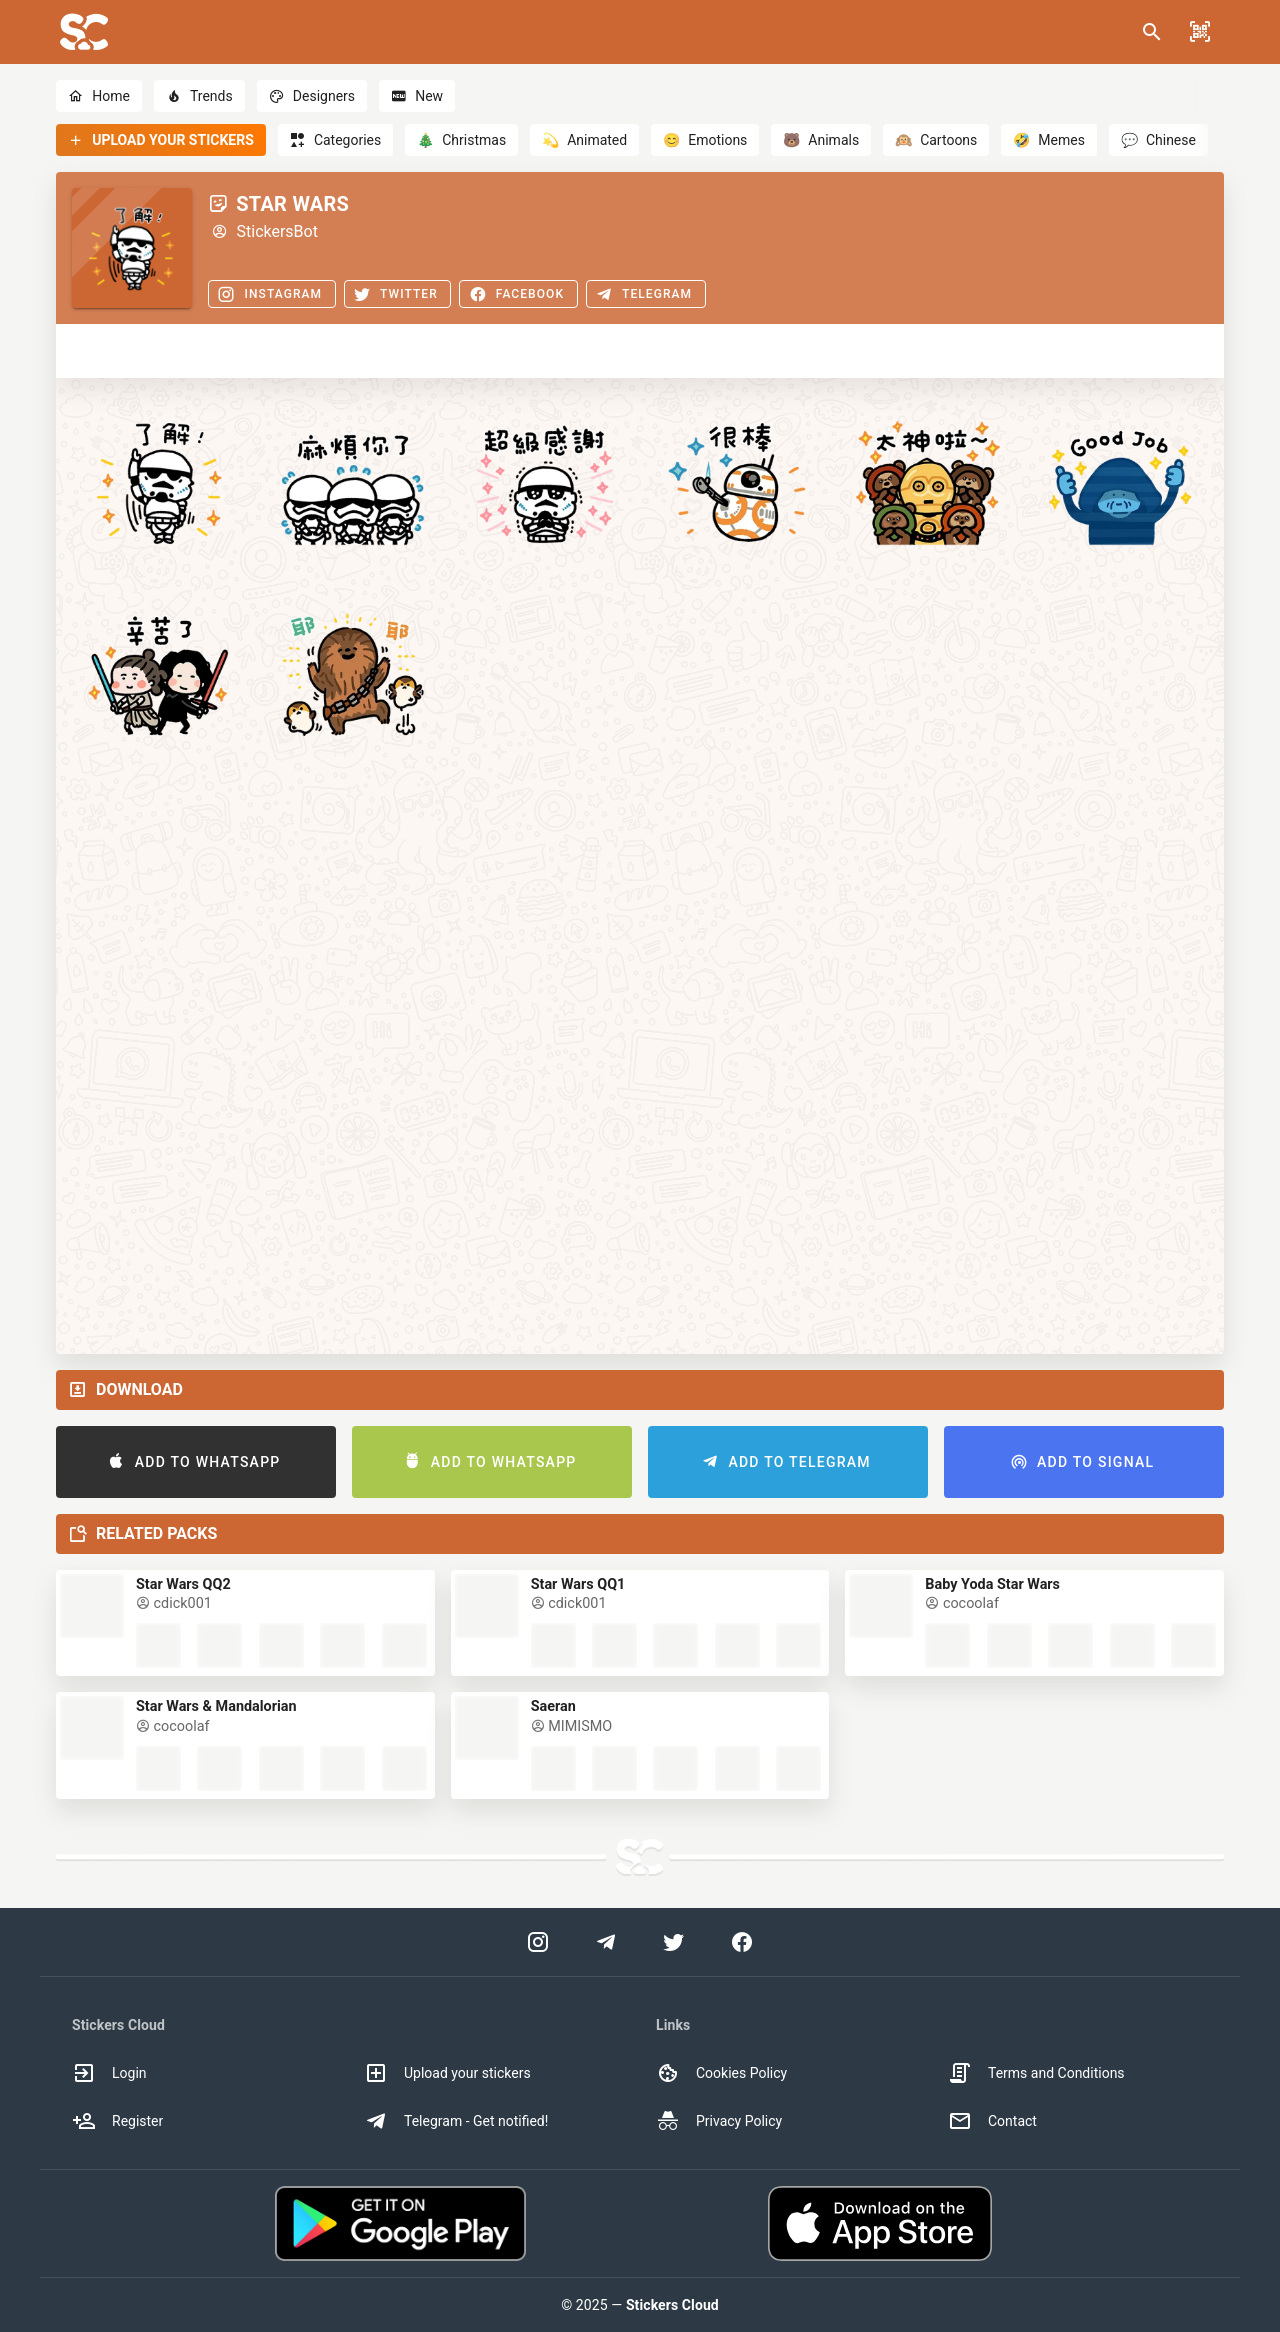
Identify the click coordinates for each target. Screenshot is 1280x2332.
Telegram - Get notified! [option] (456, 2121)
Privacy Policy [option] (719, 2121)
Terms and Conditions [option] (1036, 2073)
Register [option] (117, 2121)
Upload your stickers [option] (447, 2073)
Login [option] (109, 2073)
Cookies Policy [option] (721, 2073)
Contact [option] (992, 2121)
